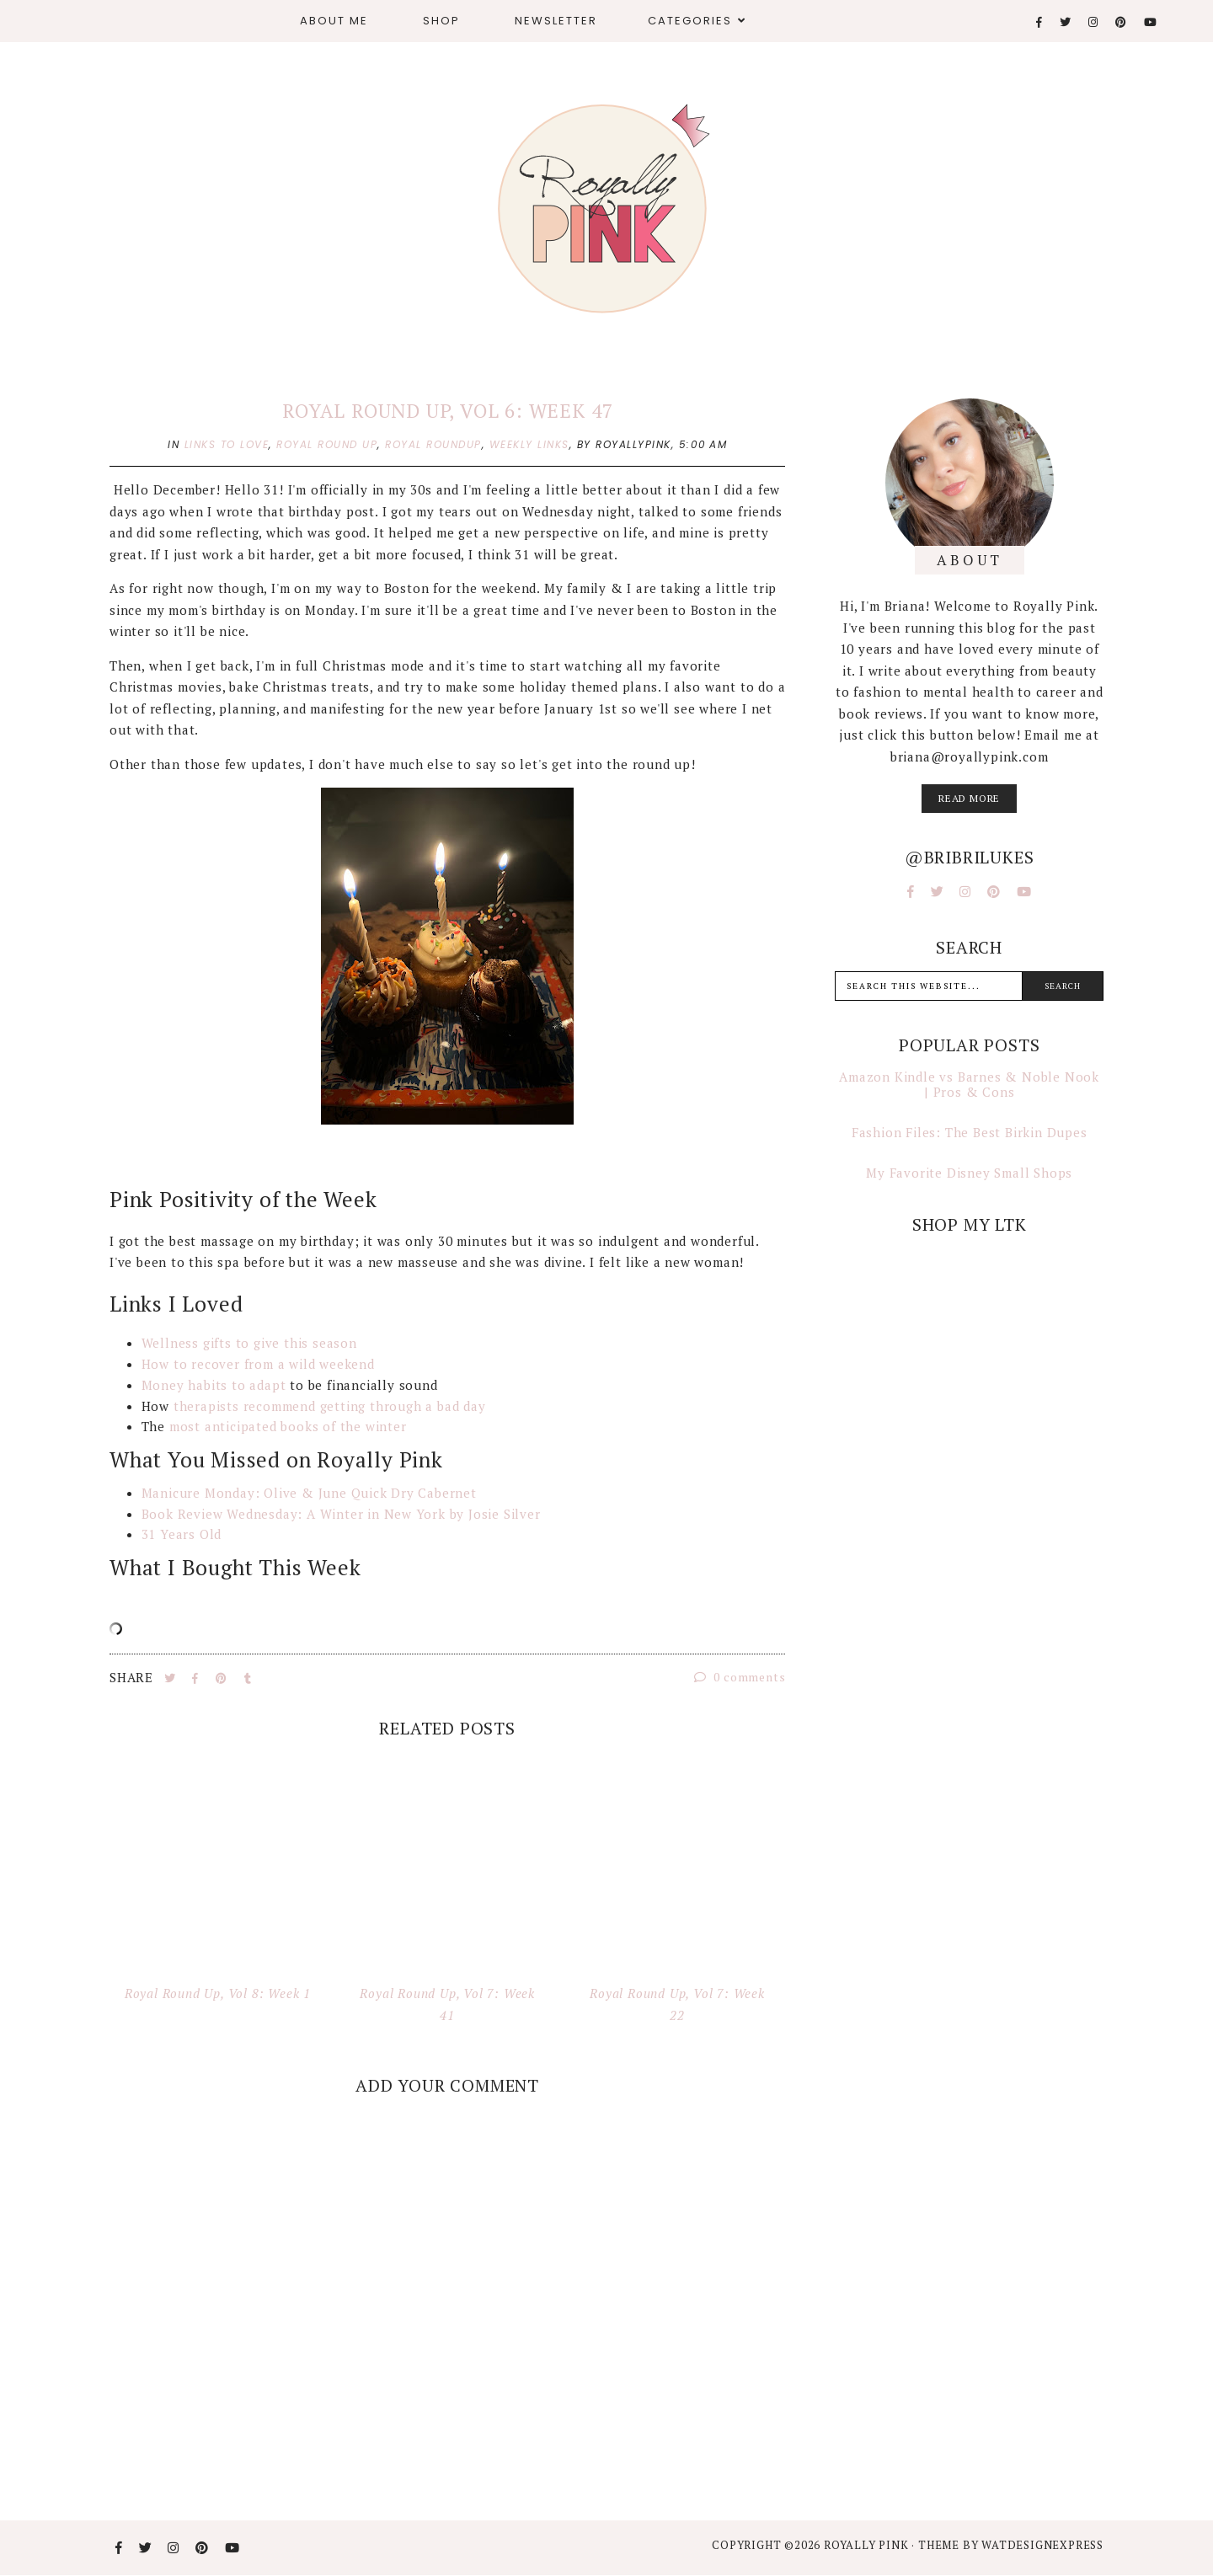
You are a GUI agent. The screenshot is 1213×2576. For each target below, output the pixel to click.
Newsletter (556, 21)
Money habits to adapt (214, 1384)
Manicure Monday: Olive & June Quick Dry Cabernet (311, 1492)
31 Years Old (182, 1534)
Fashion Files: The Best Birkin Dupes (969, 1132)
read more (969, 798)
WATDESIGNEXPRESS (1042, 2544)
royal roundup (433, 444)
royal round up (326, 444)
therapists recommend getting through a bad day (330, 1406)
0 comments (740, 1677)
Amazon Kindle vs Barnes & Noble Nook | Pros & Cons (969, 1084)
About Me (334, 21)
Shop (441, 21)
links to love (227, 444)
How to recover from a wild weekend (260, 1363)
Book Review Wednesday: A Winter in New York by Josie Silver (341, 1513)
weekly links (529, 444)
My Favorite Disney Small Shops (969, 1172)
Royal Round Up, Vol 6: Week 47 (447, 411)
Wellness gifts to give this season (251, 1342)
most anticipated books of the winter (288, 1426)
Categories (690, 21)
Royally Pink (867, 2544)
